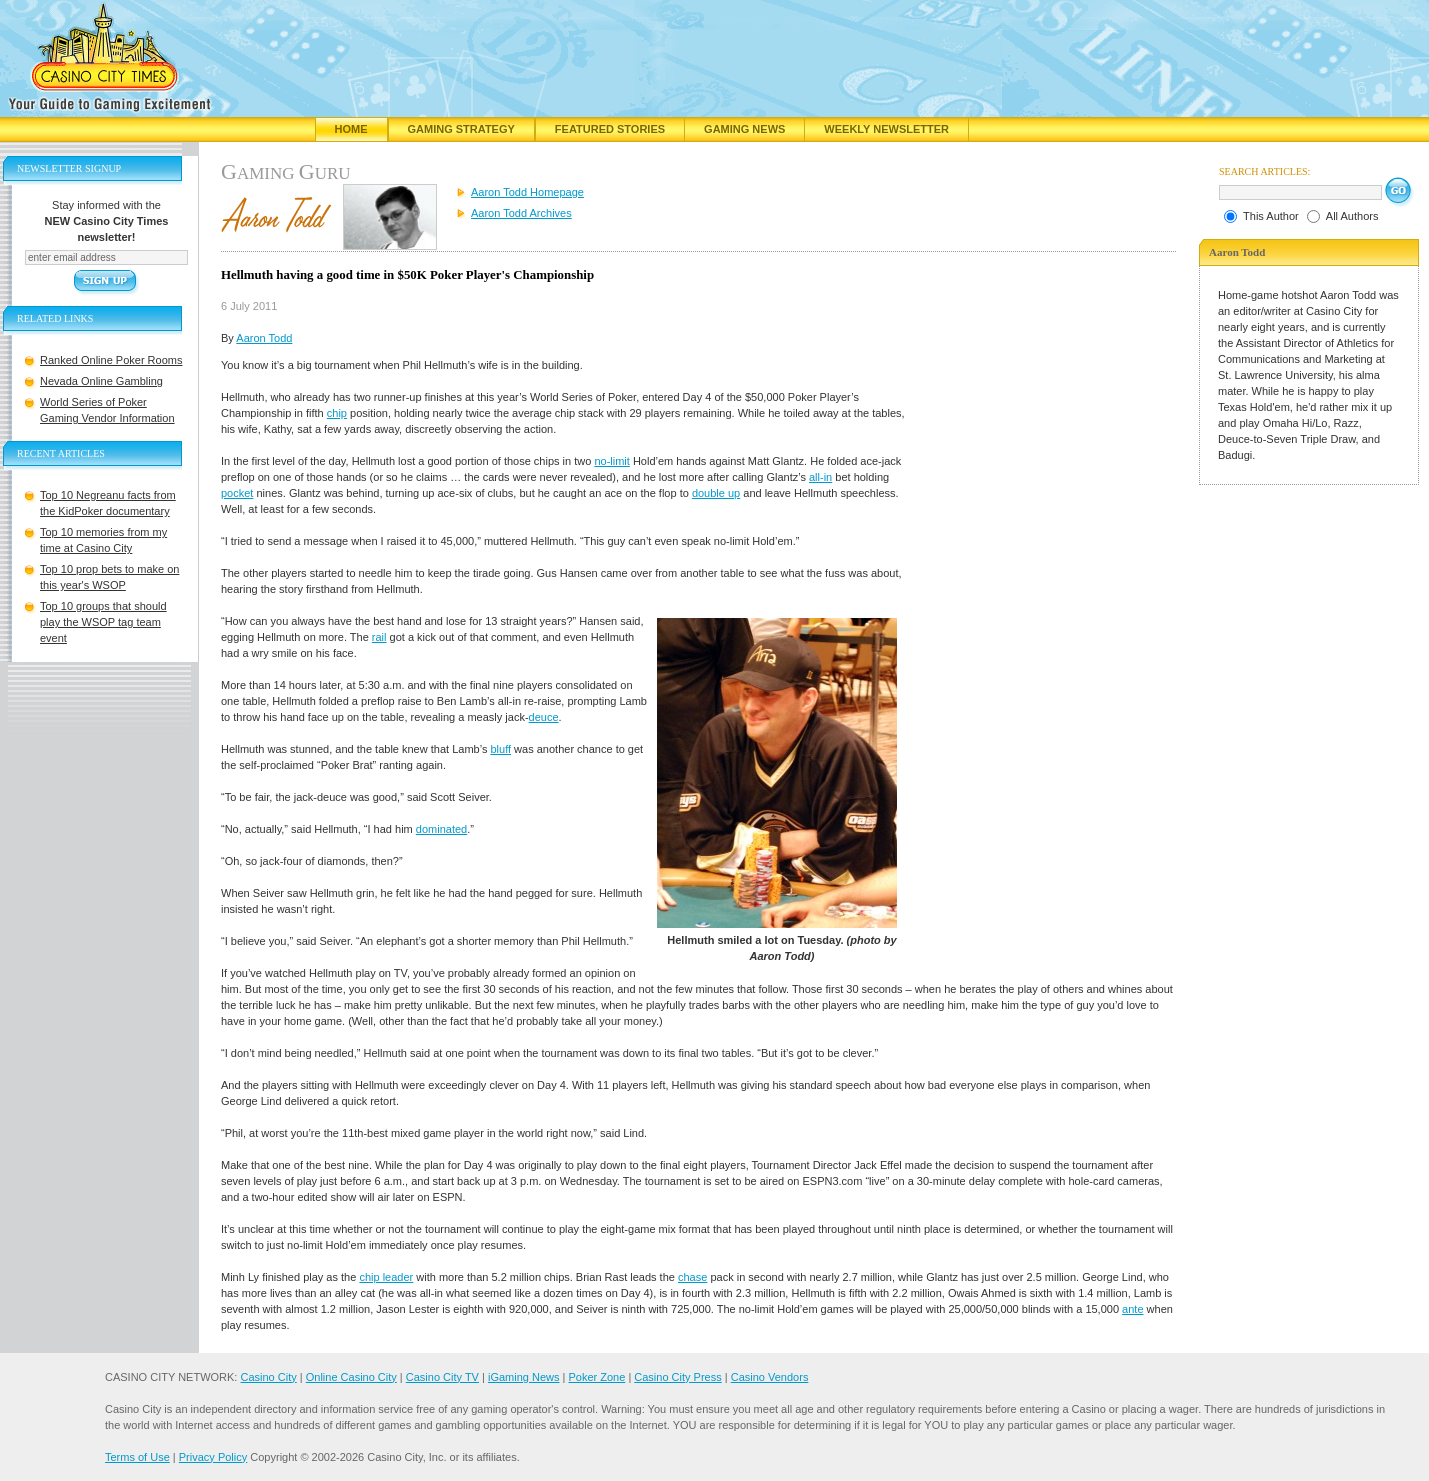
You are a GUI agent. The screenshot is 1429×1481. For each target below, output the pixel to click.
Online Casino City (351, 1377)
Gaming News (744, 129)
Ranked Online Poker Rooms (111, 360)
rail (379, 637)
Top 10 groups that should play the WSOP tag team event (103, 622)
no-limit (611, 461)
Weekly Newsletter (886, 129)
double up (716, 493)
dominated (441, 829)
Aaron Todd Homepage (527, 192)
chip (337, 413)
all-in (820, 477)
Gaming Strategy (461, 129)
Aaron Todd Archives (521, 213)
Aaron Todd (264, 338)
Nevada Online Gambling (101, 381)
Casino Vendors (770, 1377)
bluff (500, 749)
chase (692, 1277)
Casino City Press (677, 1377)
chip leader (386, 1277)
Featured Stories (610, 129)
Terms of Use (137, 1457)
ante (1132, 1309)
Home (351, 129)
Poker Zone (596, 1377)
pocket (237, 493)
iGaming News (524, 1377)
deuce (544, 717)
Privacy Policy (213, 1457)
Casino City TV (442, 1377)
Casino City (268, 1377)
